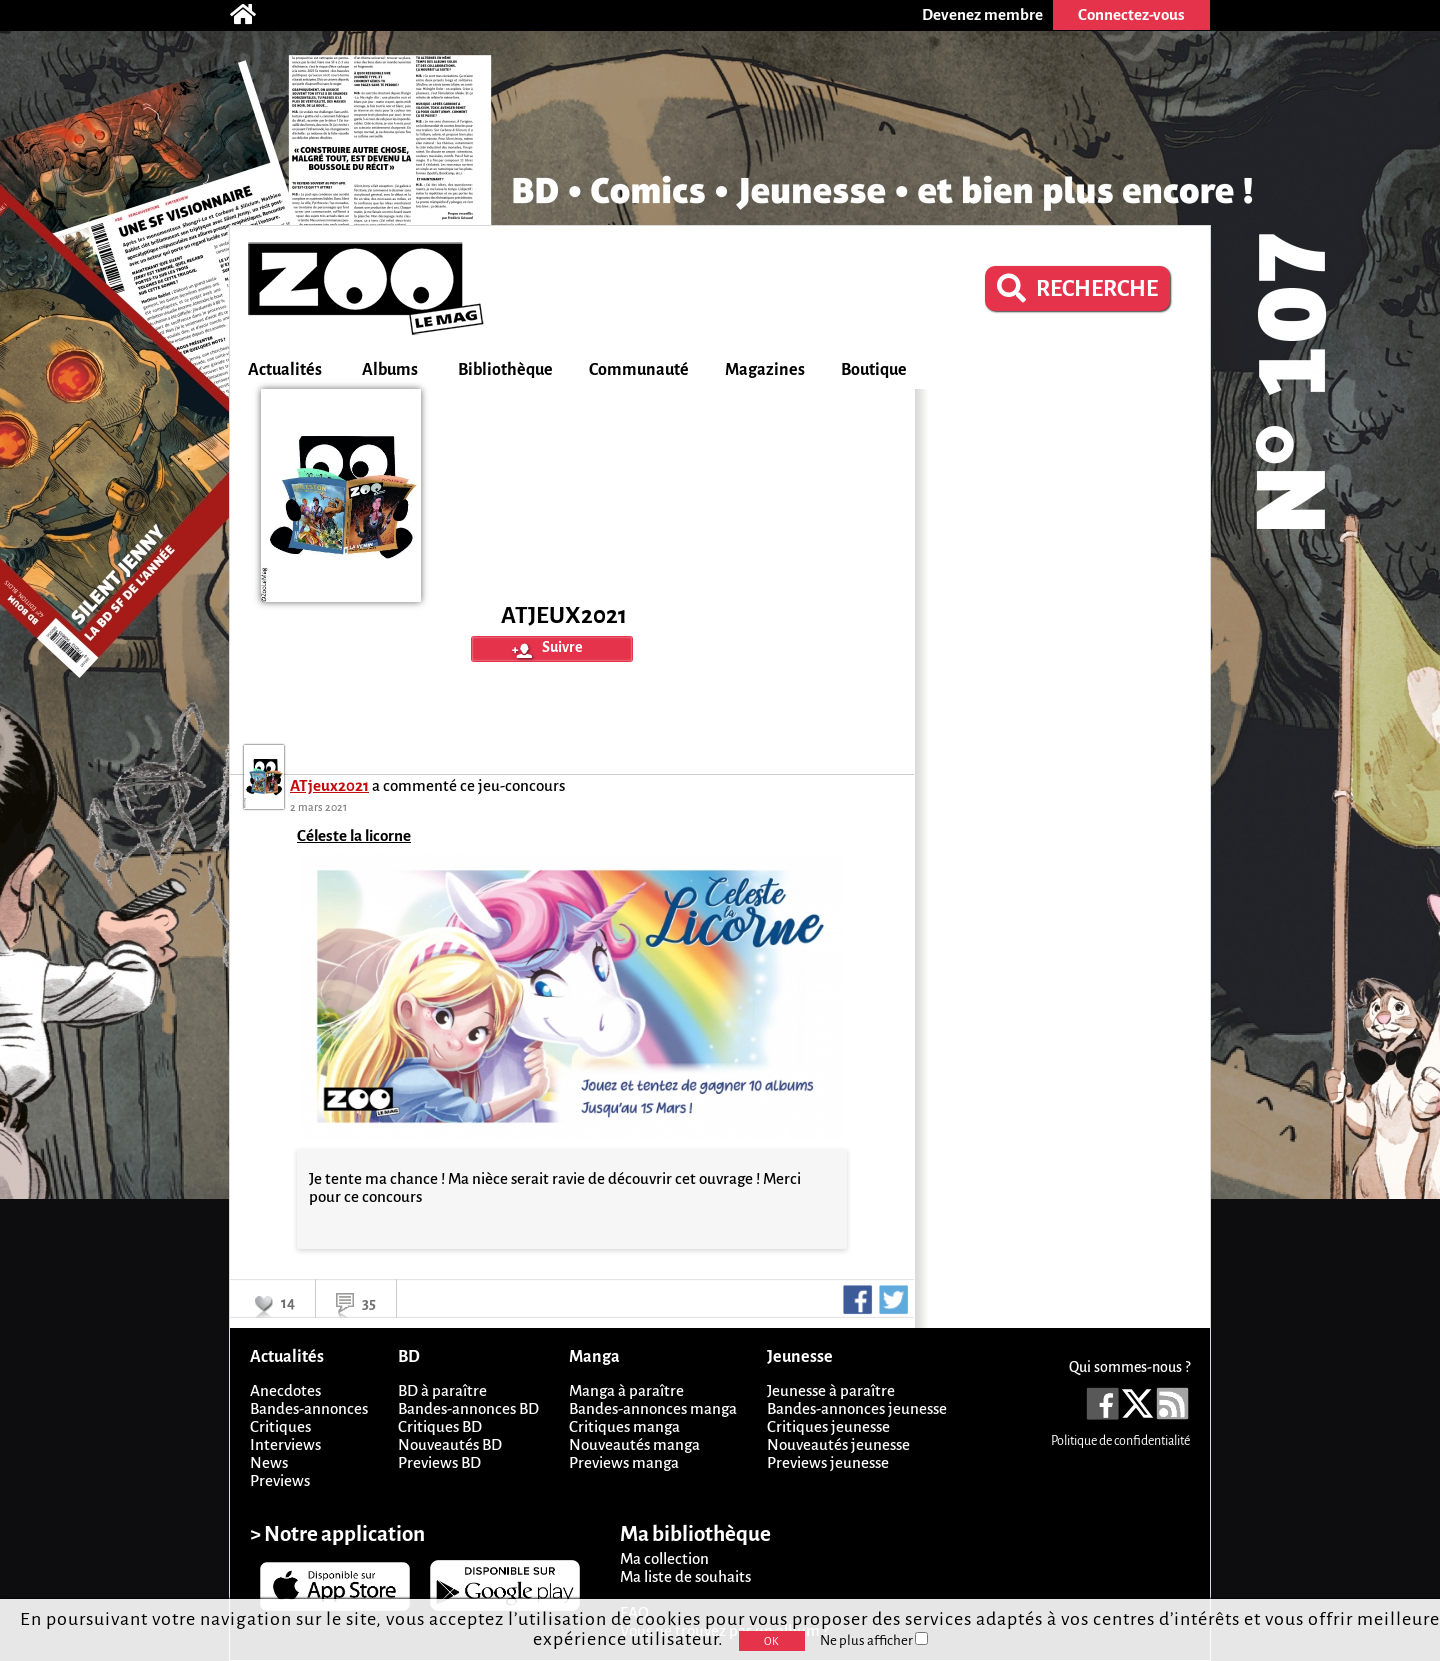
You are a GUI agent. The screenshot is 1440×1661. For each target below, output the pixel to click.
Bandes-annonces (309, 1408)
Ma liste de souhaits (685, 1576)
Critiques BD (440, 1426)
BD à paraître (442, 1390)
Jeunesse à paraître (831, 1390)
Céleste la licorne (354, 835)
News (269, 1462)
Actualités (285, 370)
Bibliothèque (505, 370)
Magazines (765, 370)
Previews (280, 1480)
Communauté (639, 370)
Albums (390, 370)
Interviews (285, 1444)
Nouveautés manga (634, 1444)
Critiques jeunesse (828, 1426)
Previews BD (439, 1462)
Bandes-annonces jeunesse (857, 1408)
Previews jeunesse (828, 1462)
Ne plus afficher (874, 1640)
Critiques (280, 1426)
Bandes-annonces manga (653, 1408)
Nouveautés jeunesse (838, 1444)
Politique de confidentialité (1120, 1441)
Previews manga (624, 1462)
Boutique (874, 370)
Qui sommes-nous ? (1129, 1367)
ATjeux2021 (329, 785)
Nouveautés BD (450, 1444)
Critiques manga (624, 1426)
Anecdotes (285, 1390)
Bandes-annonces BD (468, 1408)
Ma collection (664, 1558)
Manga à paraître (626, 1390)
